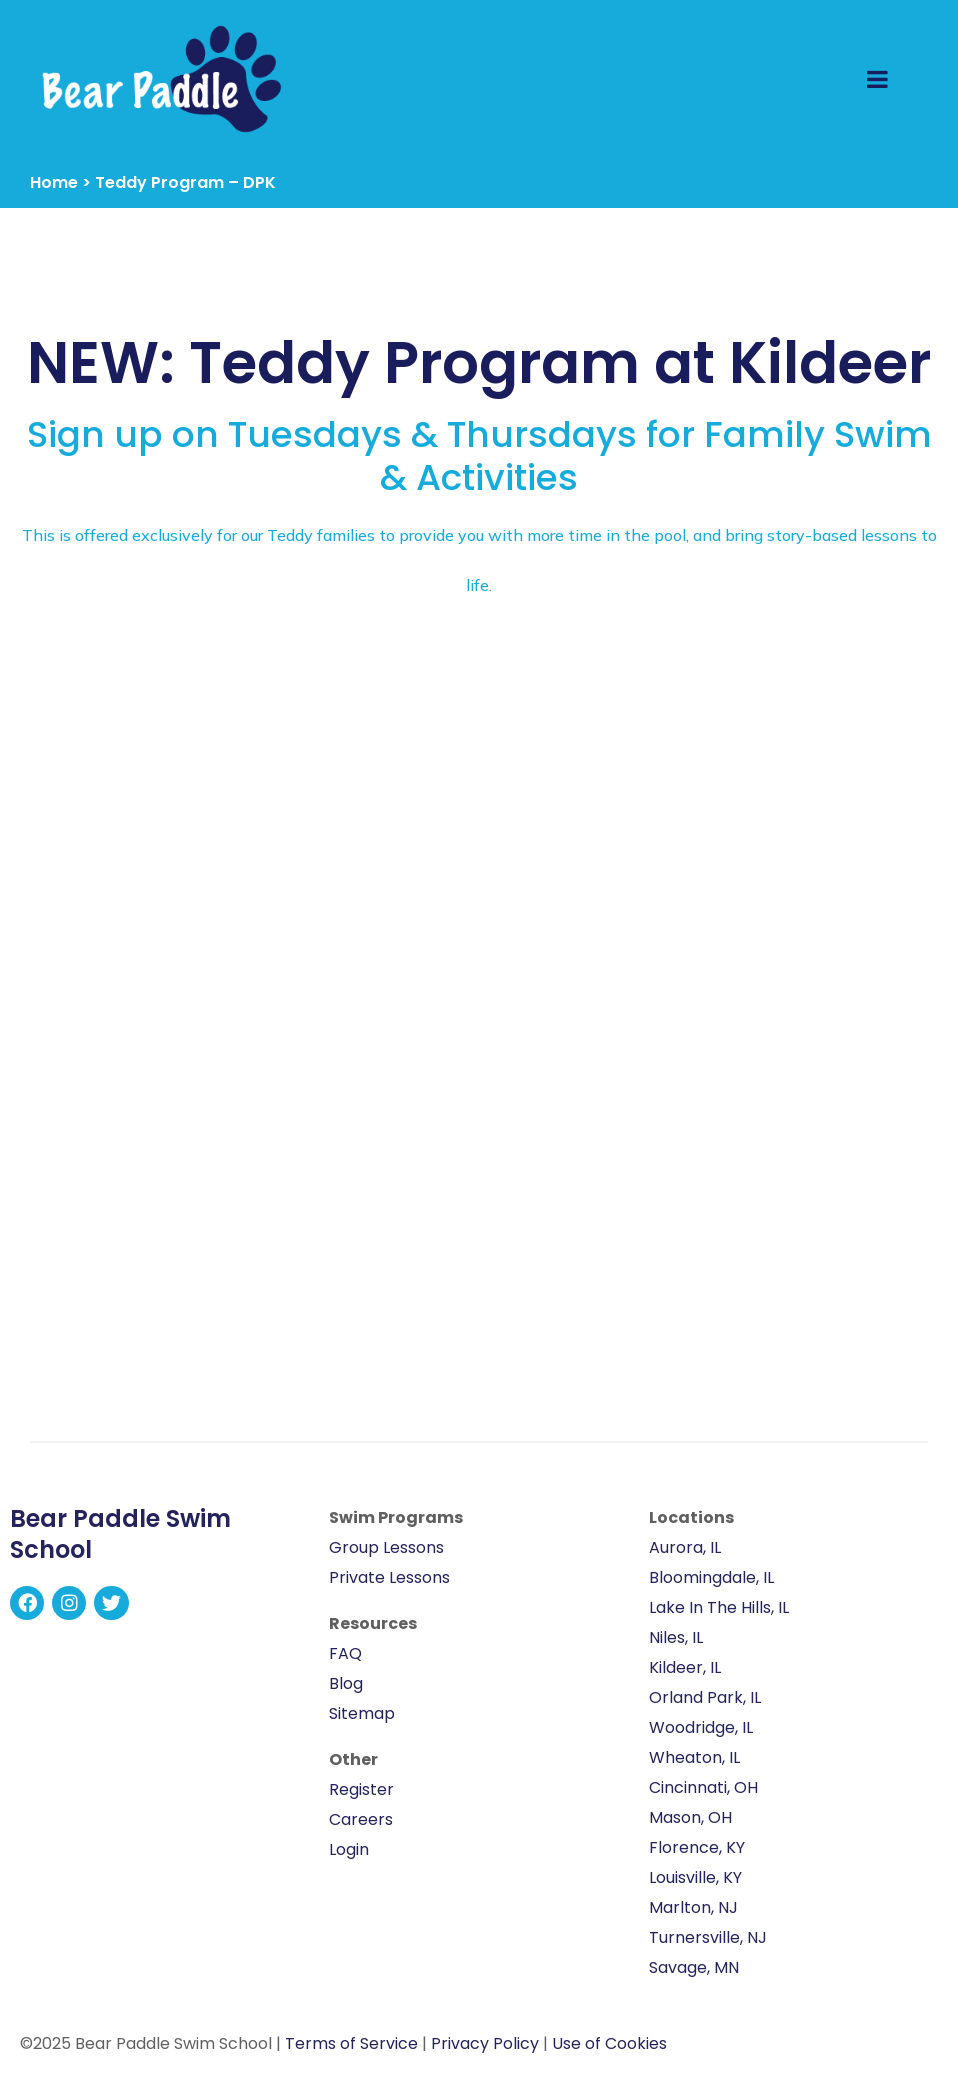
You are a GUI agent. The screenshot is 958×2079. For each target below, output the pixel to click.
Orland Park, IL (705, 1697)
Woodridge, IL (701, 1727)
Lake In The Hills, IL (719, 1607)
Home (54, 182)
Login (349, 1849)
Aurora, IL (685, 1547)
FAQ (345, 1653)
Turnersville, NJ (708, 1937)
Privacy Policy (485, 2043)
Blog (346, 1683)
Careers (361, 1819)
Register (361, 1789)
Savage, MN (694, 1967)
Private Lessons (389, 1577)
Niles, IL (676, 1637)
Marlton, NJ (693, 1907)
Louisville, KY (695, 1877)
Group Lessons (386, 1547)
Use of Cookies (609, 2043)
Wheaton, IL (694, 1757)
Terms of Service (351, 2043)
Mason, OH (690, 1817)
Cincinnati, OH (703, 1787)
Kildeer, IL (685, 1667)
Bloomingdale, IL (711, 1577)
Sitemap (362, 1713)
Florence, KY (697, 1847)
